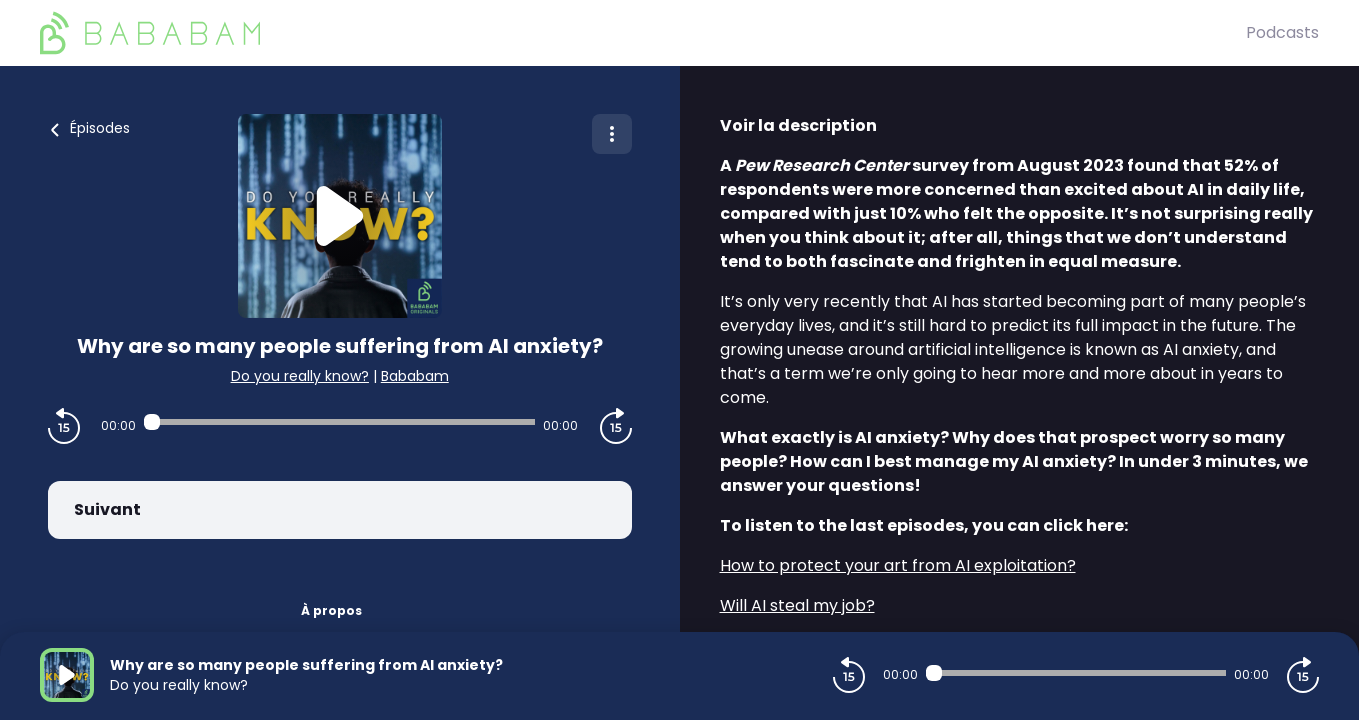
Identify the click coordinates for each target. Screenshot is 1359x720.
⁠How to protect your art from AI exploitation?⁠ (898, 565)
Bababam (415, 376)
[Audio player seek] (339, 422)
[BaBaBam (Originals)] (643, 33)
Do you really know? (300, 376)
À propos (331, 610)
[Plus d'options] (612, 134)
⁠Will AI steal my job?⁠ (797, 605)
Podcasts (1282, 32)
